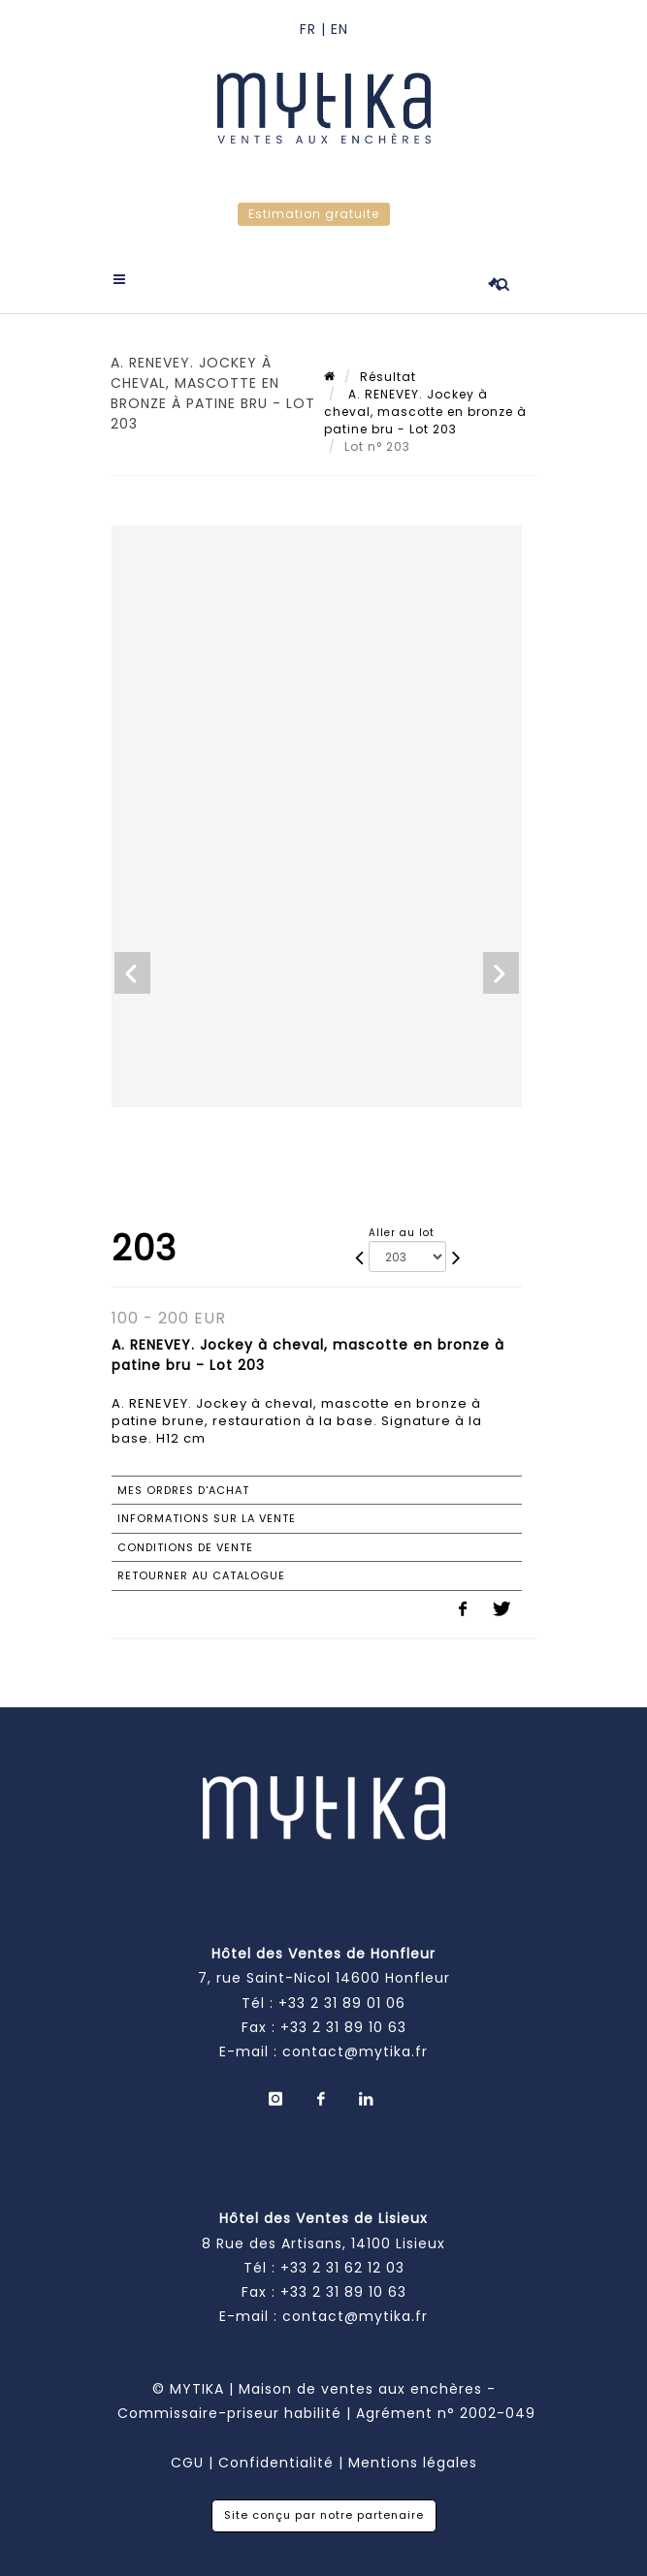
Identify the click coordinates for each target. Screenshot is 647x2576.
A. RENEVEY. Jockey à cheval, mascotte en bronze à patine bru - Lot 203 (425, 411)
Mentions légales (412, 2462)
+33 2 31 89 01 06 (341, 2003)
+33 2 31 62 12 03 (342, 2267)
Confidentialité (276, 2462)
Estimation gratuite (313, 214)
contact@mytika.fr (355, 2051)
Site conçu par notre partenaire (324, 2515)
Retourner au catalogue (201, 1575)
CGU (187, 2462)
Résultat (388, 376)
